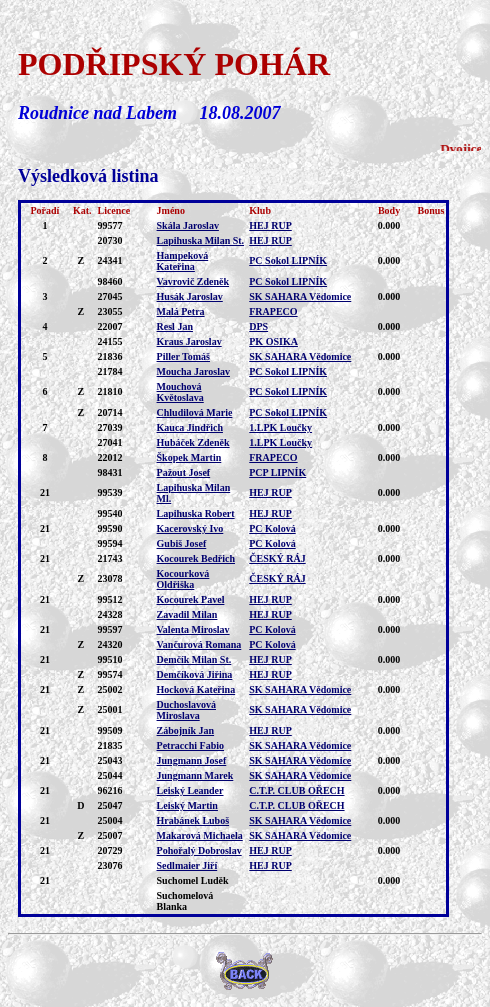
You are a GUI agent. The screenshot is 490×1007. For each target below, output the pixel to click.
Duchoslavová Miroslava (186, 710)
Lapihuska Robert (196, 513)
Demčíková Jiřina (195, 674)
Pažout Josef (184, 472)
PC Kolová (272, 528)
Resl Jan (175, 326)
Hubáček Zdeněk (193, 442)
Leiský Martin (187, 805)
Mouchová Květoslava (180, 392)
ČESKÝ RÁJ (277, 558)
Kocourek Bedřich (196, 558)
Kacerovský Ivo (190, 528)
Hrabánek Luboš (193, 820)
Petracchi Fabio (190, 745)
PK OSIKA (273, 341)
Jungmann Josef (192, 760)
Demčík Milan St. (194, 659)
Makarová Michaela (200, 835)
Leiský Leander (190, 790)
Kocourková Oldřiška (183, 579)
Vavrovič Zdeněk (193, 281)
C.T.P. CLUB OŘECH (296, 790)
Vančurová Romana (199, 644)
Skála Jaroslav (188, 225)
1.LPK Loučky (280, 427)
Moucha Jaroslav (193, 371)
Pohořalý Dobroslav (199, 850)
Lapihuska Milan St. (201, 240)
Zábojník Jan (186, 730)
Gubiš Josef (182, 543)
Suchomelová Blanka (185, 901)
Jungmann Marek (195, 775)
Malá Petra (181, 311)
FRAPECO (273, 311)
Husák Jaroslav (190, 296)
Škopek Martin (189, 457)
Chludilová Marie (195, 412)
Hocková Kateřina (196, 689)
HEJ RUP (270, 225)
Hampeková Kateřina (183, 261)
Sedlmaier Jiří (187, 865)
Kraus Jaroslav (189, 341)
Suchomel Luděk (193, 880)
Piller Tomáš (183, 356)
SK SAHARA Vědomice (300, 296)
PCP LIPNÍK (277, 472)
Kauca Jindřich (190, 427)
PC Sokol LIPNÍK (288, 260)
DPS (258, 326)
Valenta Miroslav (193, 629)
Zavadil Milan (187, 614)
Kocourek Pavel (191, 599)
